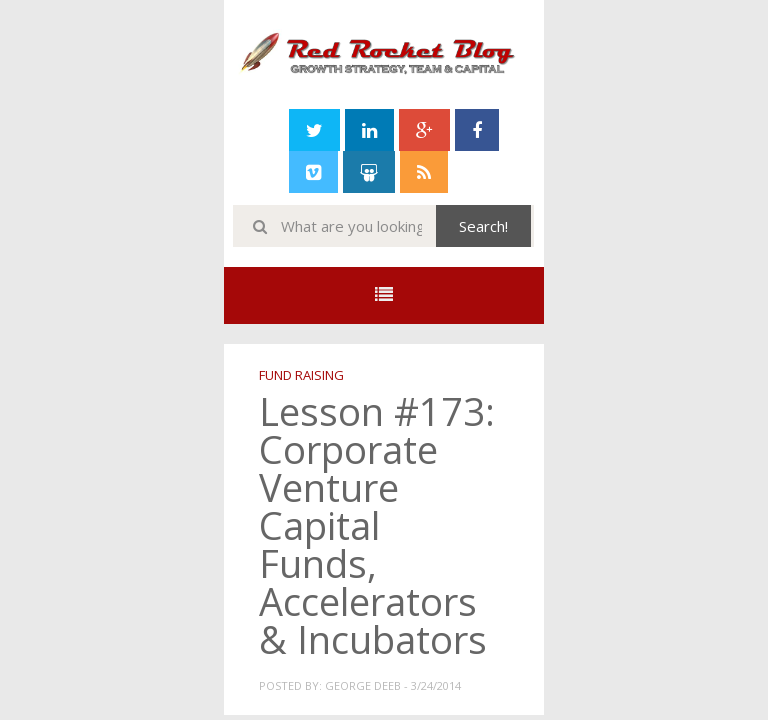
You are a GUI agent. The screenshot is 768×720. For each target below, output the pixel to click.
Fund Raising (301, 375)
